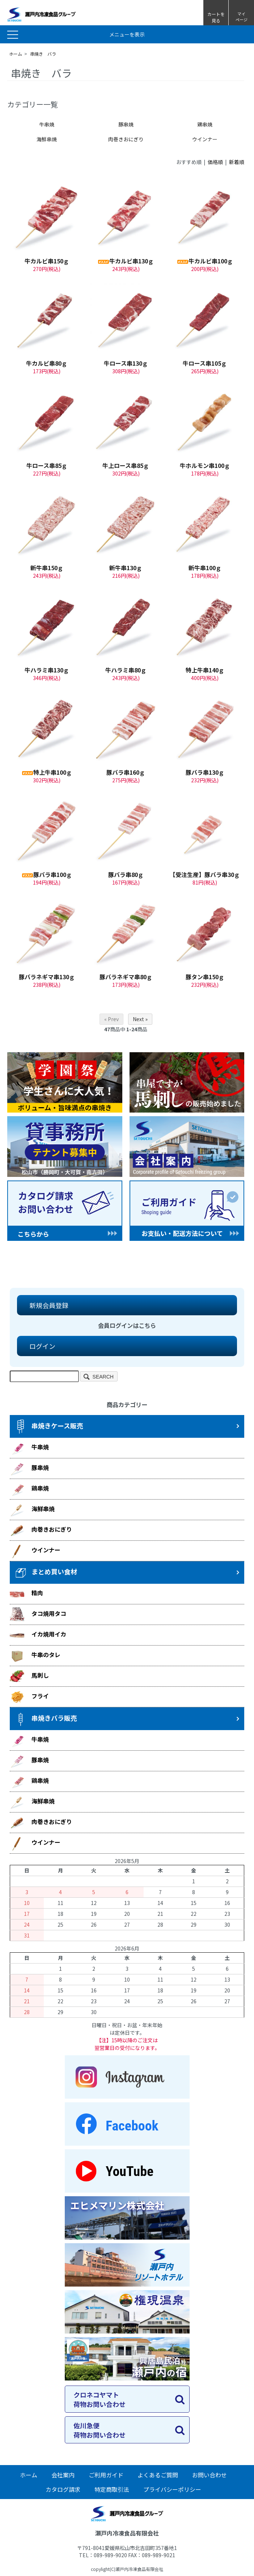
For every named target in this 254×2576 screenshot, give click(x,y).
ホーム (15, 54)
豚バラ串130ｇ (205, 772)
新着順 (236, 161)
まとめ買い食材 (45, 1573)
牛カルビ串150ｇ (47, 261)
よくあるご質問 (157, 2474)
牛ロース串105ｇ (205, 363)
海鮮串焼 (47, 139)
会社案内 (63, 2474)
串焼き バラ (43, 54)
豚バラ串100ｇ (47, 874)
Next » (140, 1019)
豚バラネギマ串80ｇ (126, 976)
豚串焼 (126, 124)
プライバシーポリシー (172, 2489)
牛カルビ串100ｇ (205, 261)
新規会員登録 (46, 1305)
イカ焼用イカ (38, 1635)
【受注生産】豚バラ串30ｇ (205, 874)
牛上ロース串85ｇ (125, 465)
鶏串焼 (204, 124)
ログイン (39, 1346)
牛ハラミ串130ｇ (47, 670)
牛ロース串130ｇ (126, 363)
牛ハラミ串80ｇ (126, 670)
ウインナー (204, 139)
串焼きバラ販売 (45, 1719)
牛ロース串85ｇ (46, 465)
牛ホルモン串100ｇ (205, 465)
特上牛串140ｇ (205, 670)
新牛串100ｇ (205, 567)
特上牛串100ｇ (47, 772)
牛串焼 (46, 124)
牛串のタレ (35, 1655)
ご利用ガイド (106, 2474)
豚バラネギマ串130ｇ (47, 976)
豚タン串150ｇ (205, 976)
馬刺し (29, 1676)
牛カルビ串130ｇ (126, 261)
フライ (29, 1697)
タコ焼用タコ (38, 1614)
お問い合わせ (209, 2474)
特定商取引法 (111, 2489)
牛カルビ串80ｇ (46, 363)
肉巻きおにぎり (126, 139)
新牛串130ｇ (125, 567)
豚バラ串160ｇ (125, 772)
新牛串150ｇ (46, 567)
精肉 (26, 1594)
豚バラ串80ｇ (126, 874)
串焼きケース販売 (48, 1426)
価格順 (215, 161)
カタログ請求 (63, 2489)
